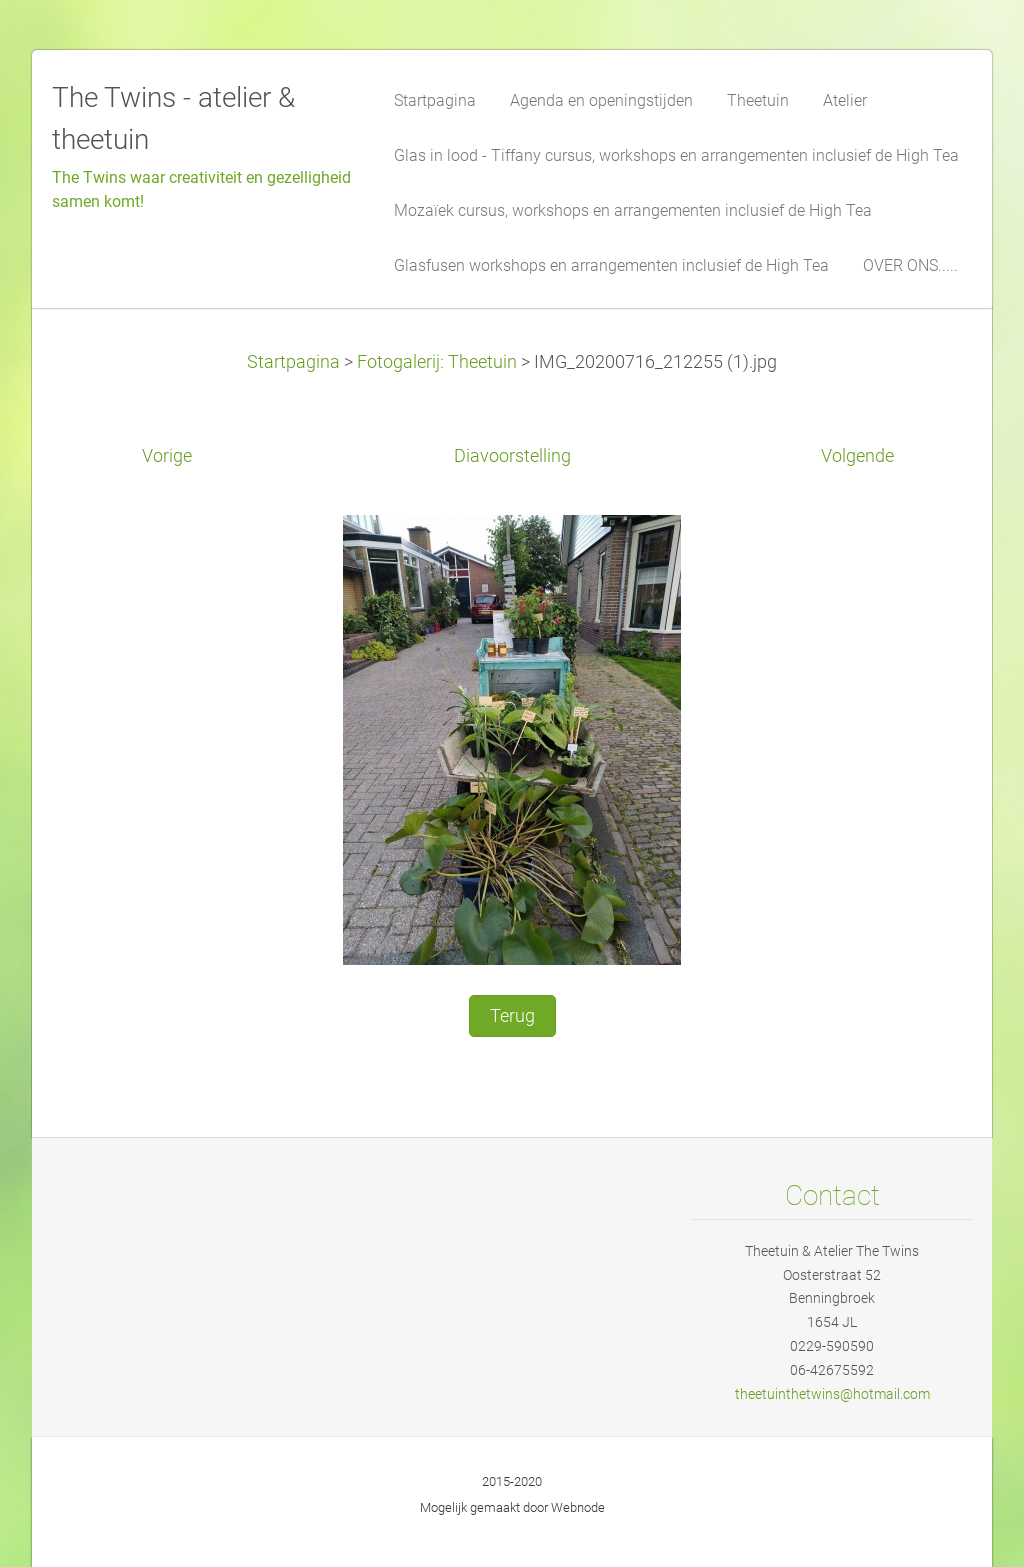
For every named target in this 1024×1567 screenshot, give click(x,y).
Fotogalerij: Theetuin (437, 362)
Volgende (857, 456)
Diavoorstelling (512, 456)
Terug (512, 1016)
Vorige (167, 456)
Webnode (578, 1507)
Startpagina (293, 362)
